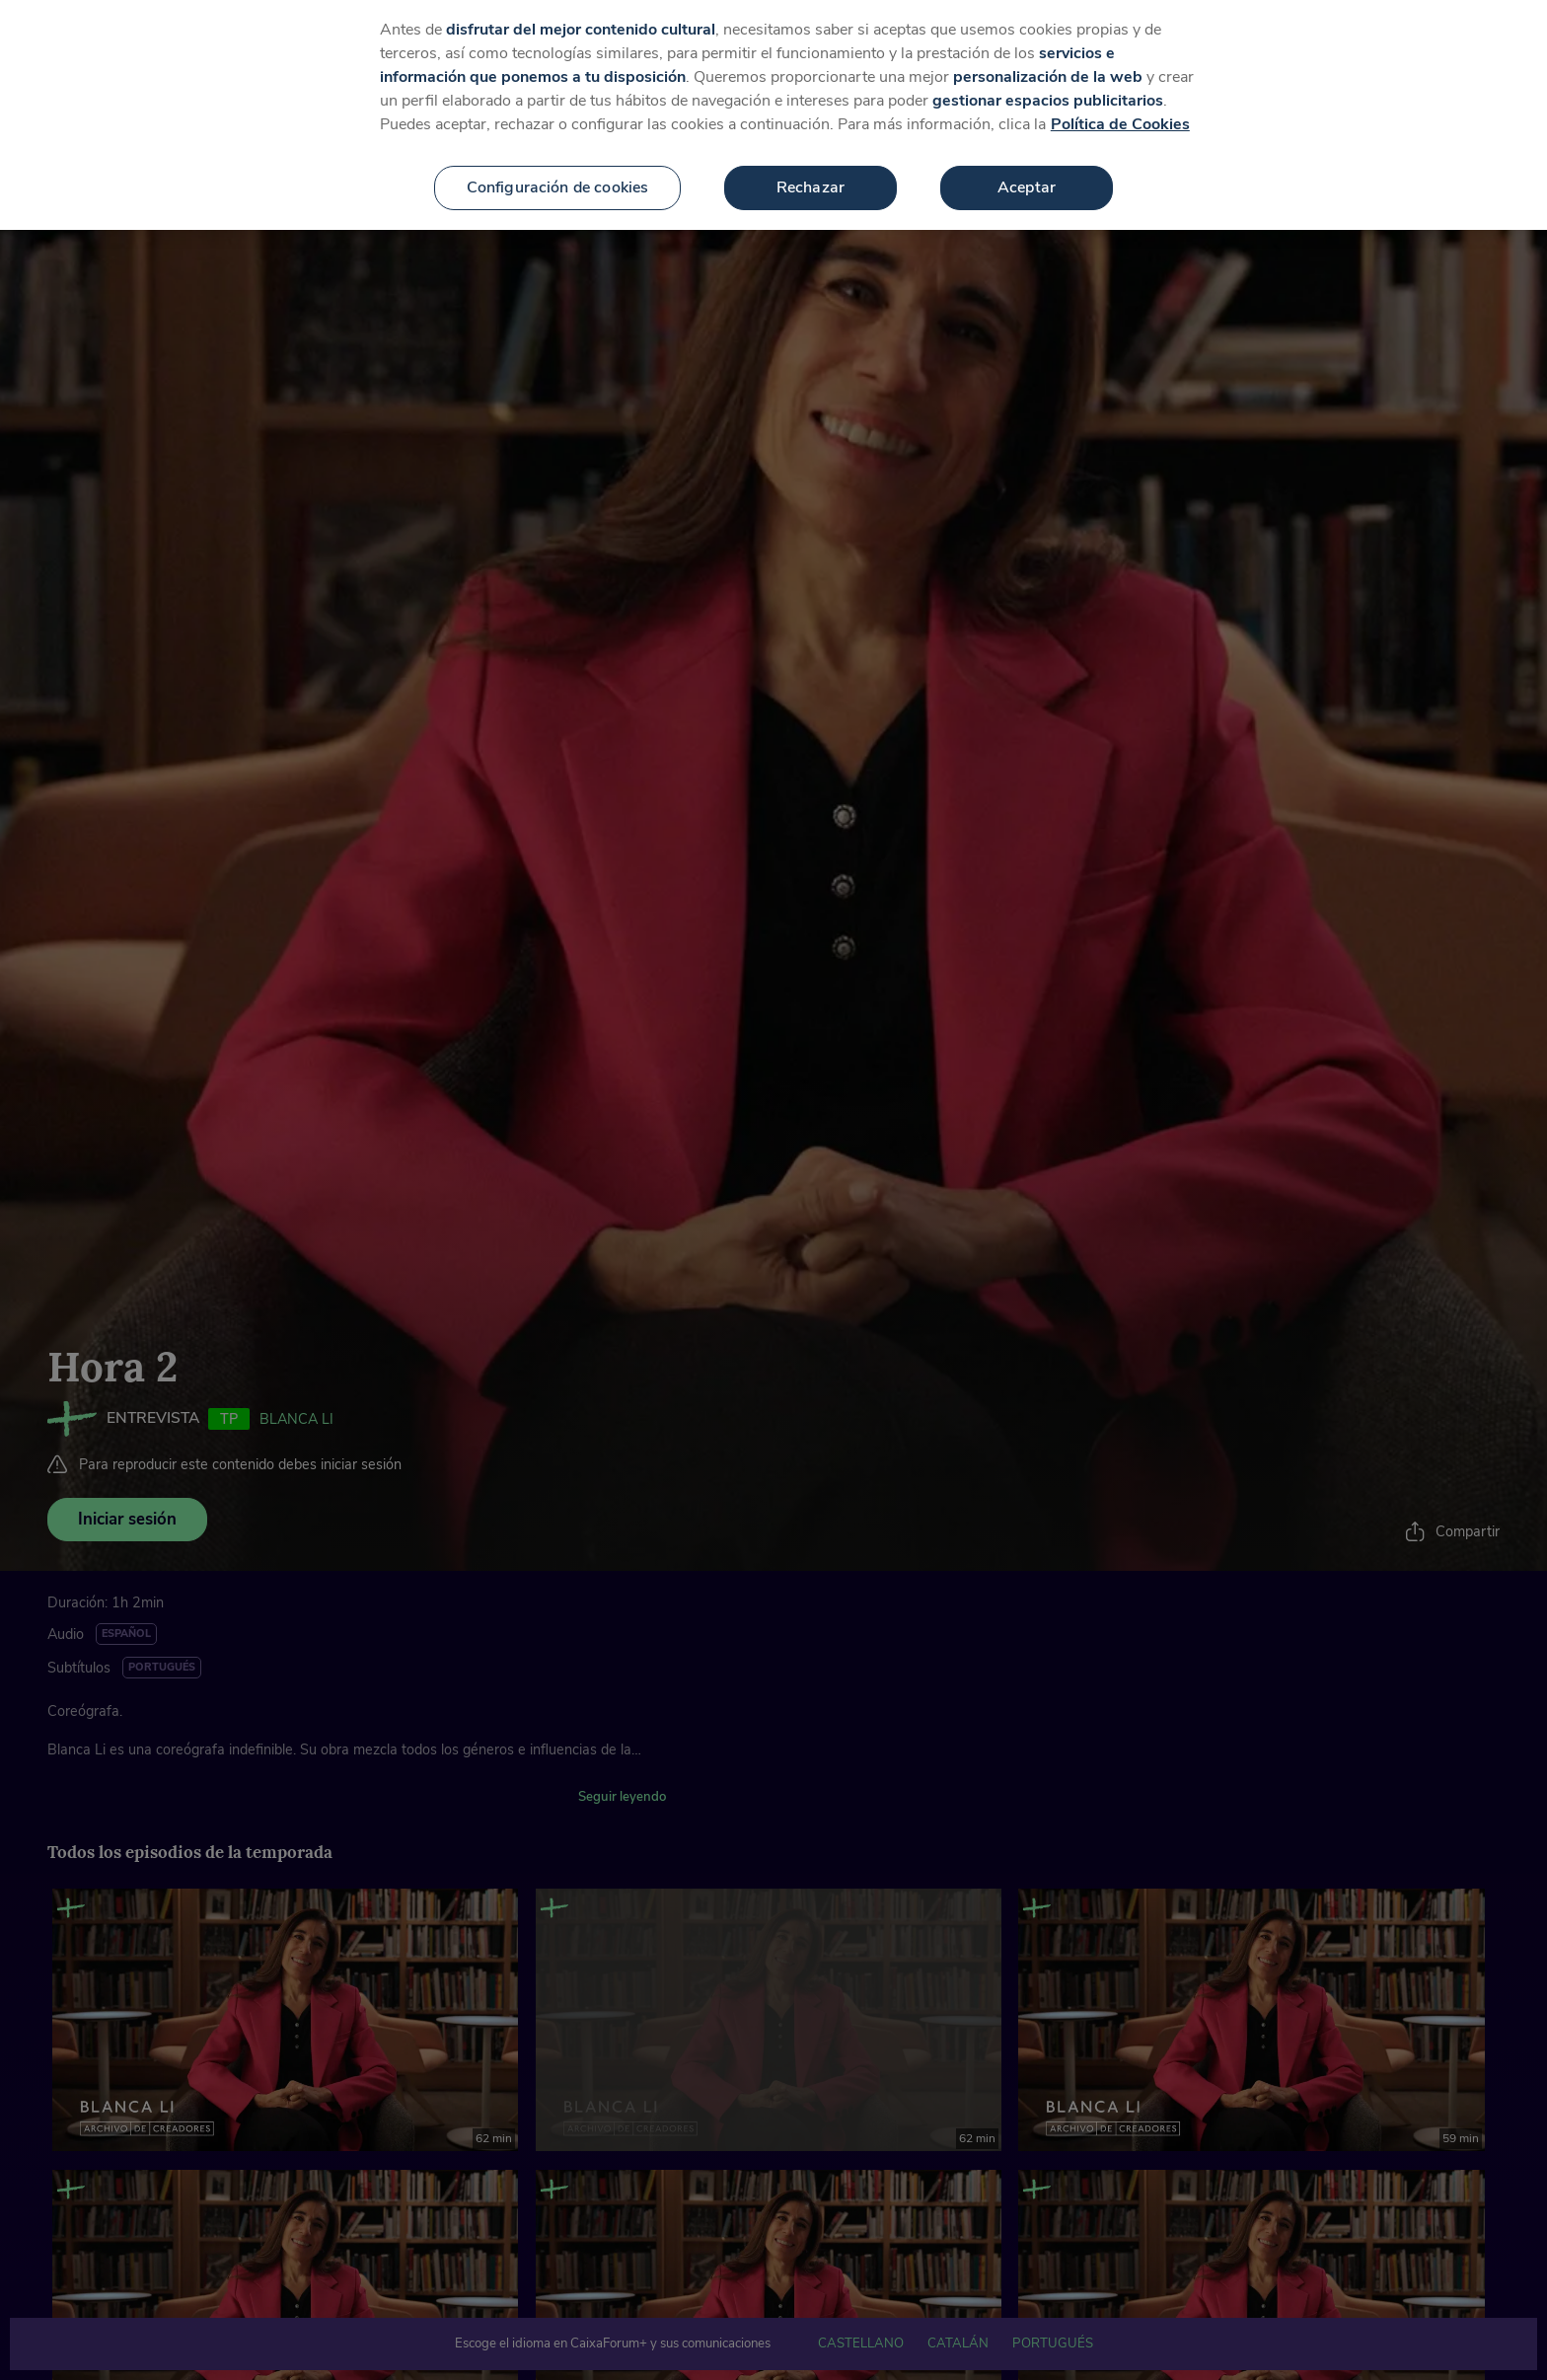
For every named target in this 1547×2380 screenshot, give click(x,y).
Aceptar (1026, 161)
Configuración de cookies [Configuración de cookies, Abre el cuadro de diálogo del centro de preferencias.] (558, 161)
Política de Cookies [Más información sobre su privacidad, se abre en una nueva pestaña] (1120, 98)
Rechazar (810, 161)
